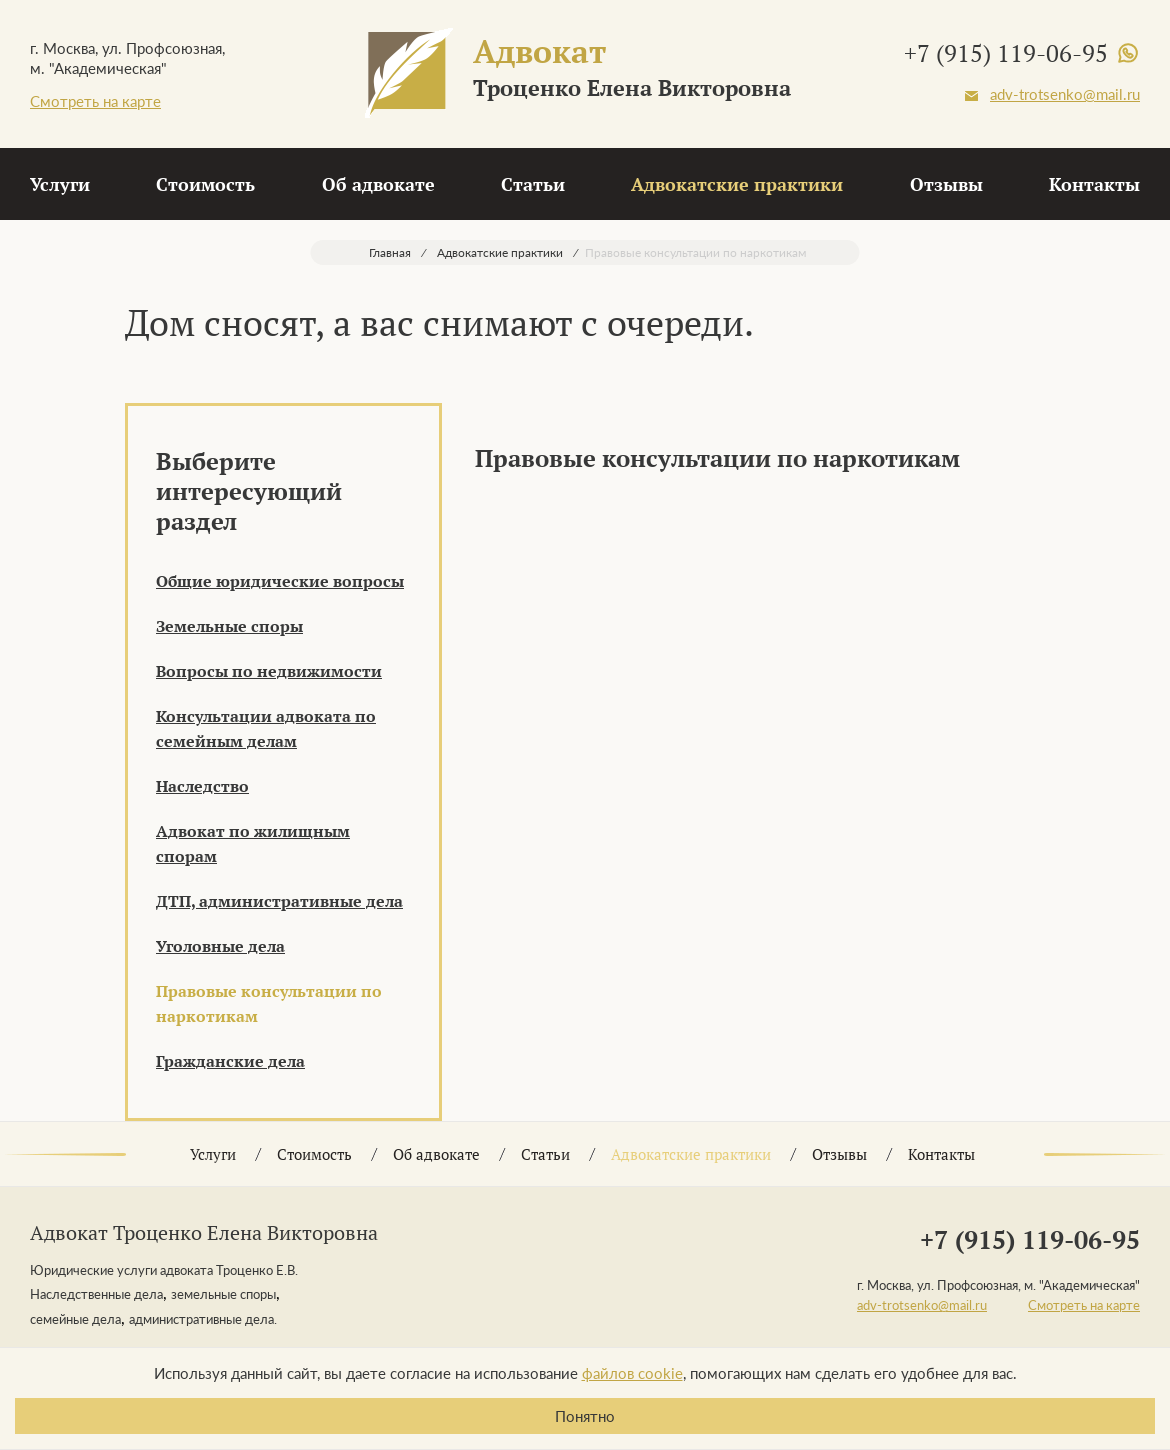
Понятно (585, 1416)
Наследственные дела (96, 1294)
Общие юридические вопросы (280, 581)
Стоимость (205, 184)
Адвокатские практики (737, 184)
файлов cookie (632, 1373)
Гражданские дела (230, 1061)
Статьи (533, 184)
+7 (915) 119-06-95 (1006, 53)
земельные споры (223, 1294)
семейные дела (75, 1319)
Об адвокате (378, 184)
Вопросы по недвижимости (269, 671)
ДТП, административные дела (279, 901)
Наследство (202, 786)
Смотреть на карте (95, 101)
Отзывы (946, 184)
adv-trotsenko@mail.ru (1065, 94)
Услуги (60, 184)
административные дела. (203, 1319)
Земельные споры (229, 626)
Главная (390, 252)
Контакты (1094, 184)
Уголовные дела (220, 946)
